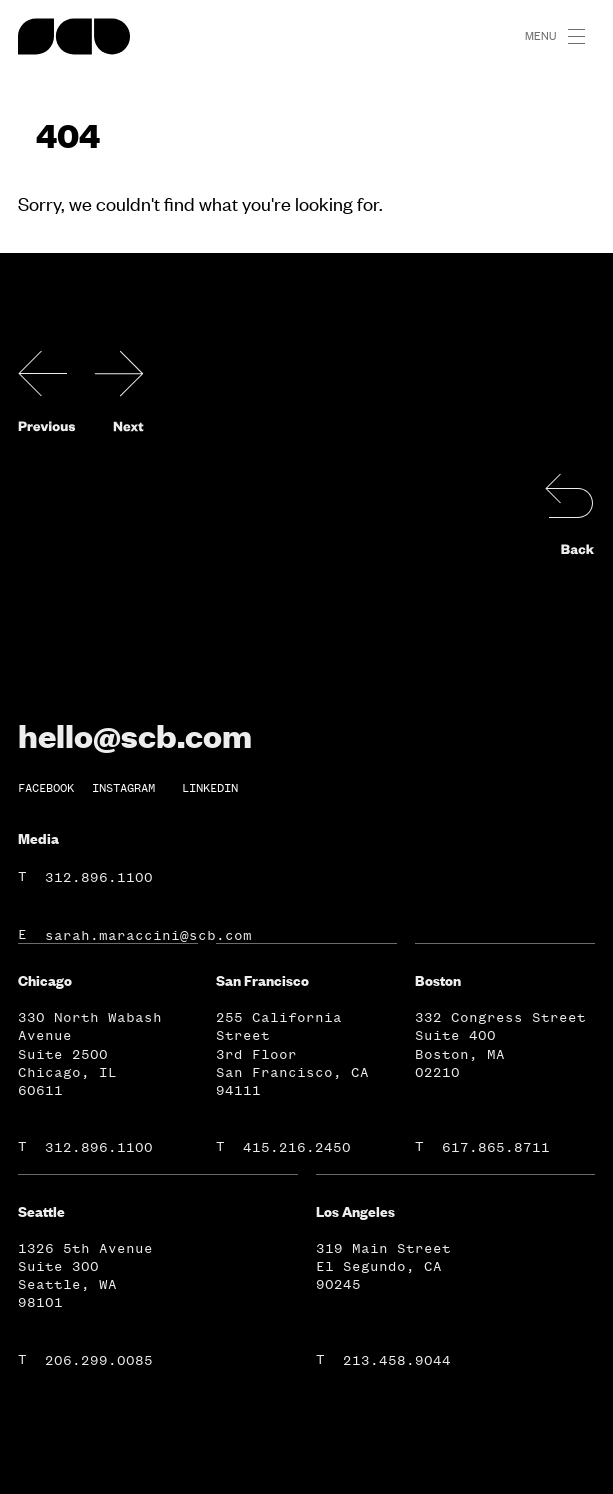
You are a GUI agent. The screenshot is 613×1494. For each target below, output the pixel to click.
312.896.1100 (99, 877)
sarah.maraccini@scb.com (148, 935)
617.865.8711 (496, 1147)
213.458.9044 (397, 1360)
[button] (585, 37)
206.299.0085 (99, 1360)
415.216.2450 (297, 1147)
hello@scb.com (135, 735)
